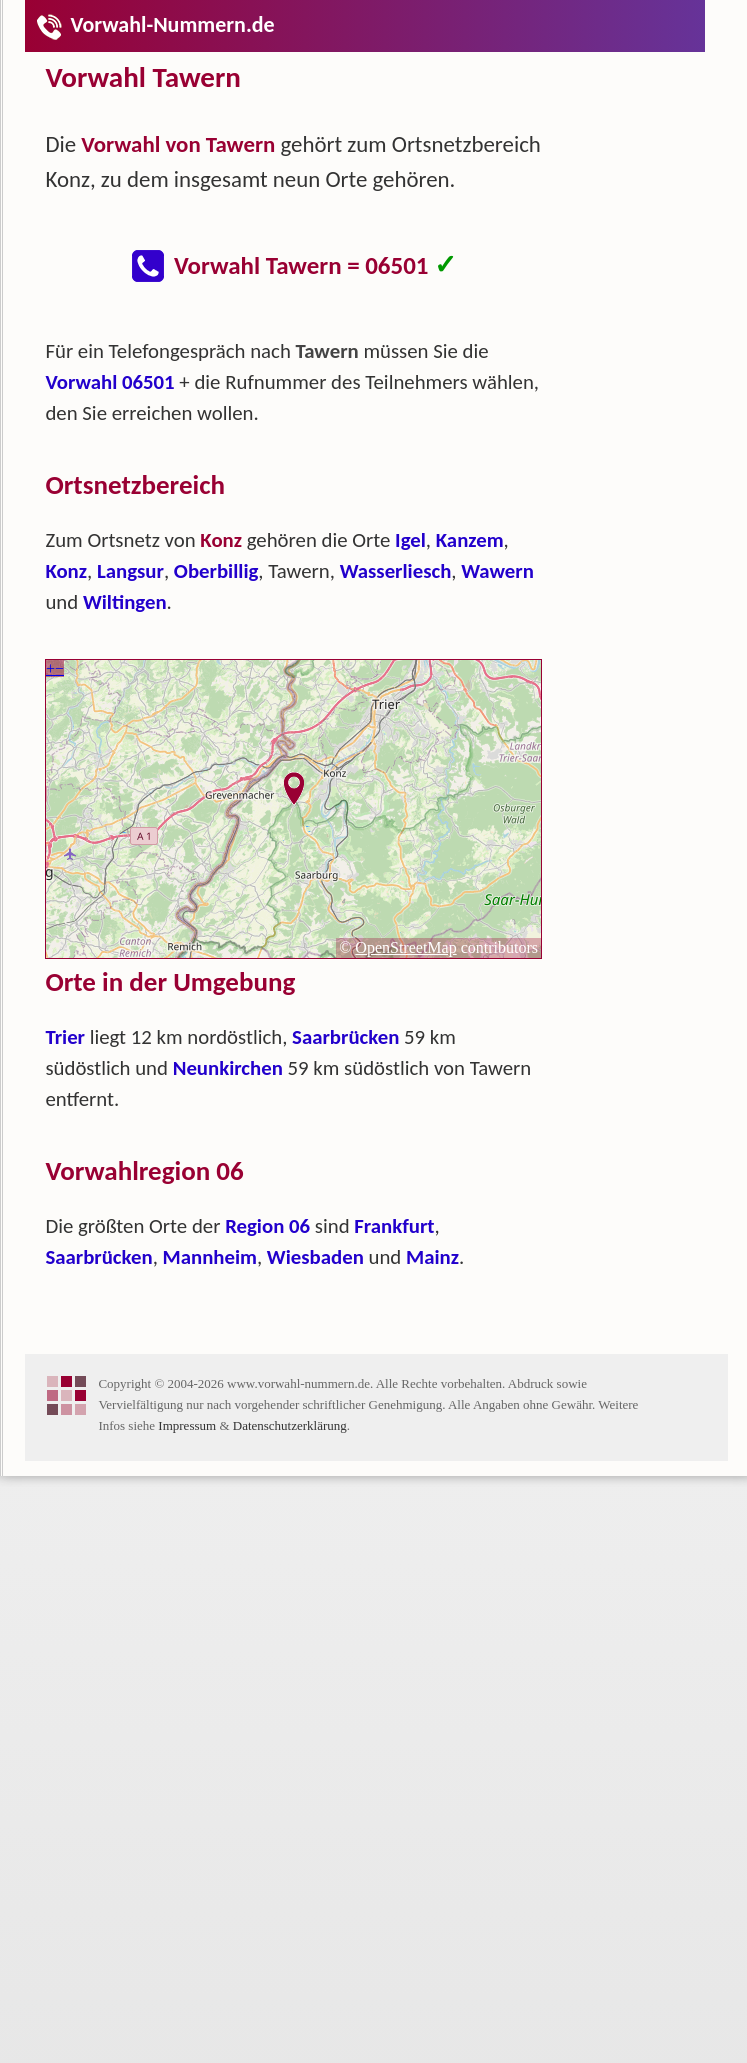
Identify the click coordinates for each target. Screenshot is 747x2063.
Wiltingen (125, 602)
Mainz (432, 1257)
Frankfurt (394, 1226)
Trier (65, 1037)
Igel (410, 540)
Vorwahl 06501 (109, 382)
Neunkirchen (228, 1068)
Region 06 (267, 1226)
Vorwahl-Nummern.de (154, 24)
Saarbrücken (345, 1037)
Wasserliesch (396, 571)
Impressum (187, 1425)
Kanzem (470, 540)
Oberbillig (216, 571)
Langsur (130, 571)
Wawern (497, 571)
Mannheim (210, 1257)
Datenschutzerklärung (290, 1425)
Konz (66, 571)
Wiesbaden (315, 1257)
